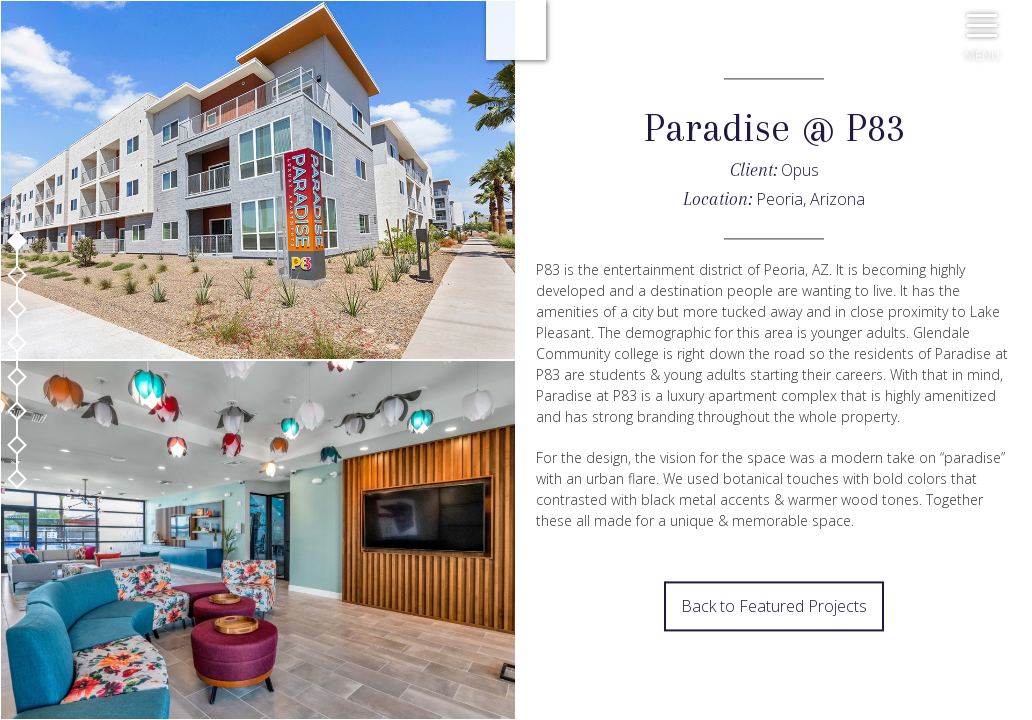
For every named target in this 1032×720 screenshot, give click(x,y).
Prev (516, 595)
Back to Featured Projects (774, 607)
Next (516, 645)
